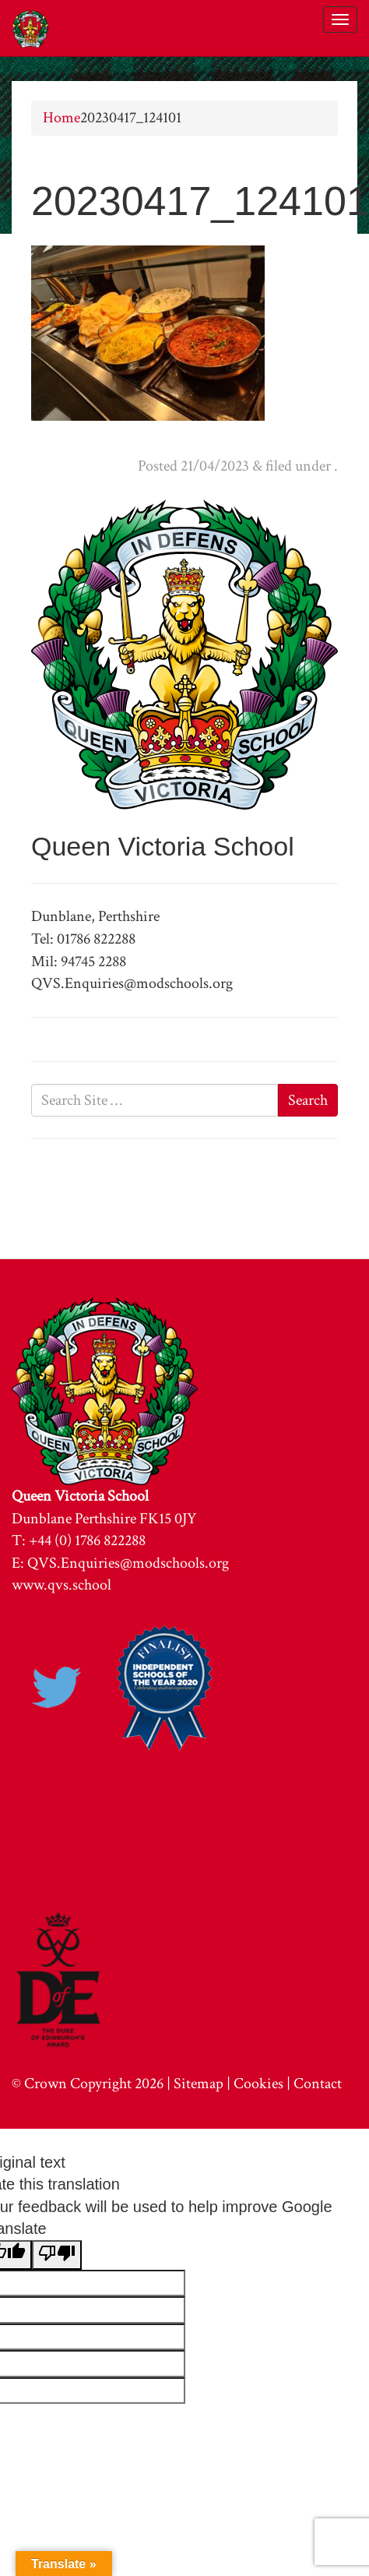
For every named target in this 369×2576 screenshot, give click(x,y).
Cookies (258, 2083)
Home (61, 118)
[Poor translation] (57, 2255)
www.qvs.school (61, 1585)
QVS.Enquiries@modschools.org (128, 1563)
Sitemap (198, 2083)
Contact (317, 2083)
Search (308, 1100)
